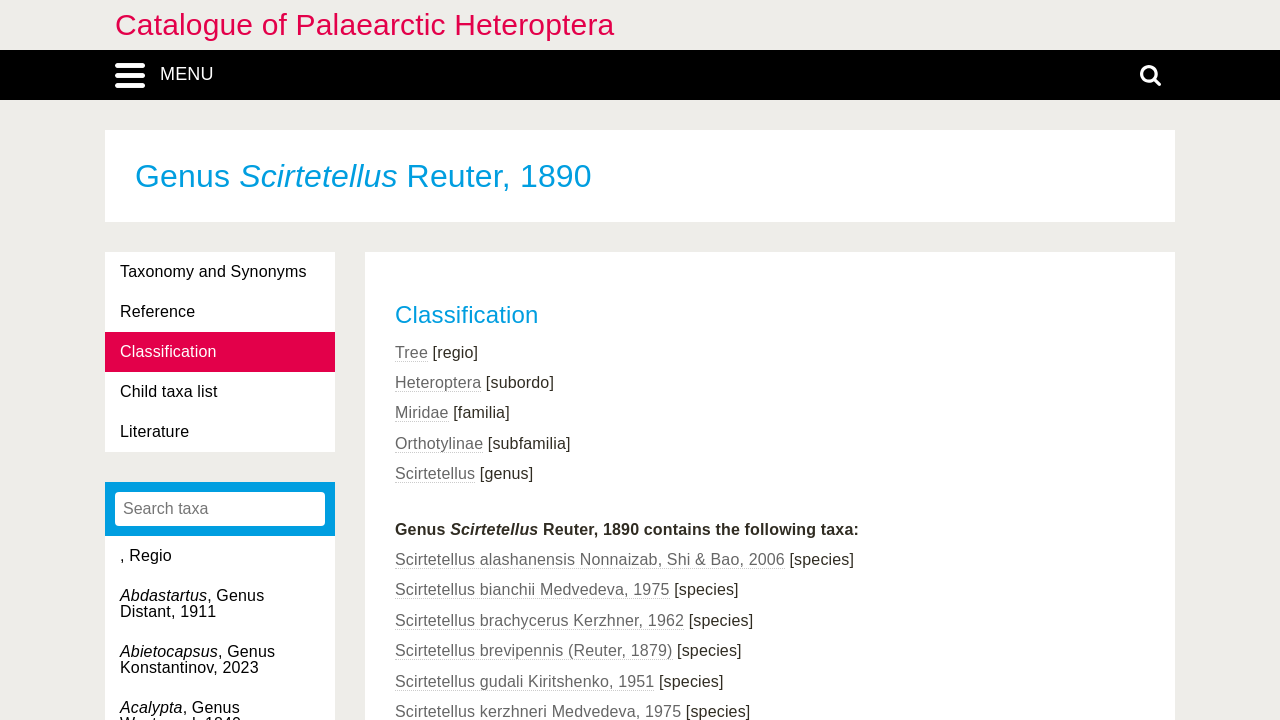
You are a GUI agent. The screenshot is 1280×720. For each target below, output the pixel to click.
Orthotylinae (439, 443)
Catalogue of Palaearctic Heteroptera (364, 24)
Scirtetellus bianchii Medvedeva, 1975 (532, 589)
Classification (168, 351)
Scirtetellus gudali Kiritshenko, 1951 (524, 681)
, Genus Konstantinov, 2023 (197, 659)
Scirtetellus (435, 473)
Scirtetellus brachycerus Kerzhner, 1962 (539, 620)
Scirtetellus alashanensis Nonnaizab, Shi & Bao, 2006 (590, 559)
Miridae (422, 412)
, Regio (146, 555)
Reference (157, 311)
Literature (154, 431)
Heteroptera (438, 382)
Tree (411, 352)
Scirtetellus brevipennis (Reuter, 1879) (534, 650)
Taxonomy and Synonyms (213, 271)
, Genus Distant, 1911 (192, 603)
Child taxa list (169, 391)
